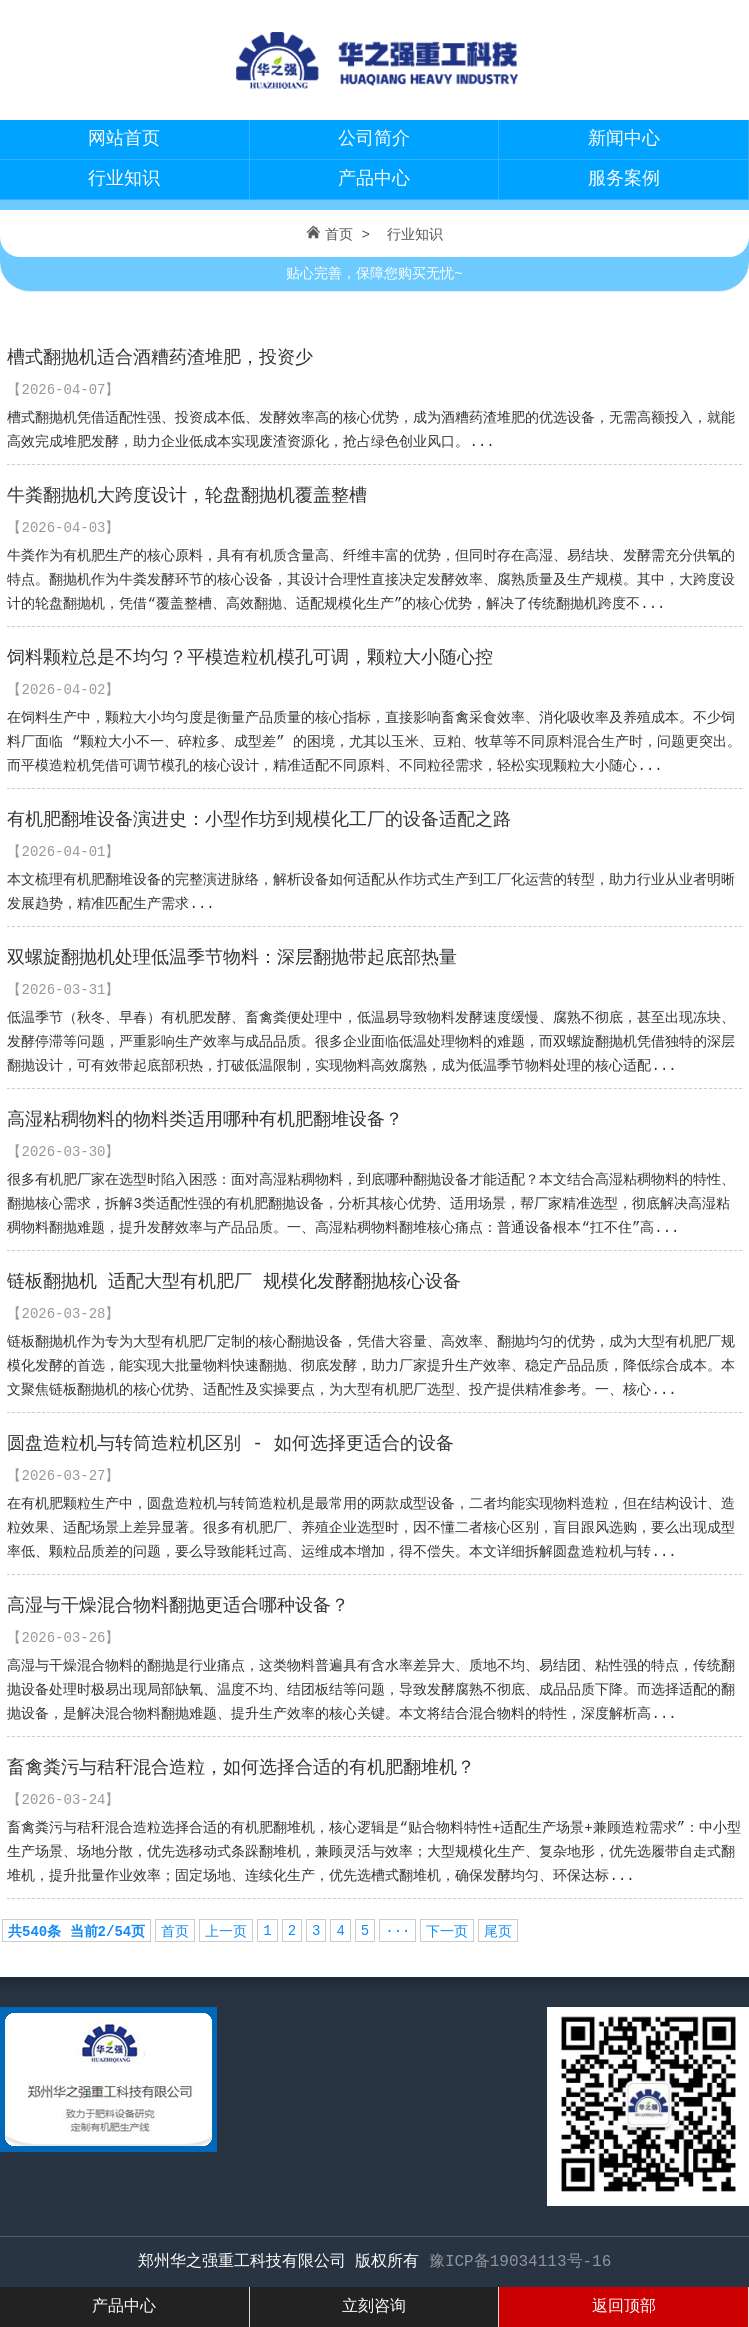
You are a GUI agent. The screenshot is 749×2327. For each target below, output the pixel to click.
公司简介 (374, 139)
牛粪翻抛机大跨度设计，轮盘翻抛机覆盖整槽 (187, 496)
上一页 (226, 1932)
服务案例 (624, 179)
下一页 (447, 1932)
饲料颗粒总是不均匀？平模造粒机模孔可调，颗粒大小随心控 (250, 658)
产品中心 (374, 179)
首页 (339, 235)
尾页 (498, 1932)
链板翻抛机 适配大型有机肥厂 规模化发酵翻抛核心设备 (234, 1282)
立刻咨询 (374, 2307)
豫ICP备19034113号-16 (520, 2262)
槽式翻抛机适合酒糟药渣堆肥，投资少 (160, 358)
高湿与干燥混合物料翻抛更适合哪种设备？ (178, 1606)
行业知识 (124, 179)
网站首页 (124, 139)
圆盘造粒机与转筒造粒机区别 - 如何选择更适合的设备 (230, 1444)
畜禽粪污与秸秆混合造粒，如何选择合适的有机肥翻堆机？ (241, 1768)
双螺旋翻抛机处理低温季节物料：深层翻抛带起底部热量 (232, 958)
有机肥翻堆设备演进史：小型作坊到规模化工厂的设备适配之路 (259, 820)
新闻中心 (624, 139)
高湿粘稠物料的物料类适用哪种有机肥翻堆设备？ (205, 1120)
